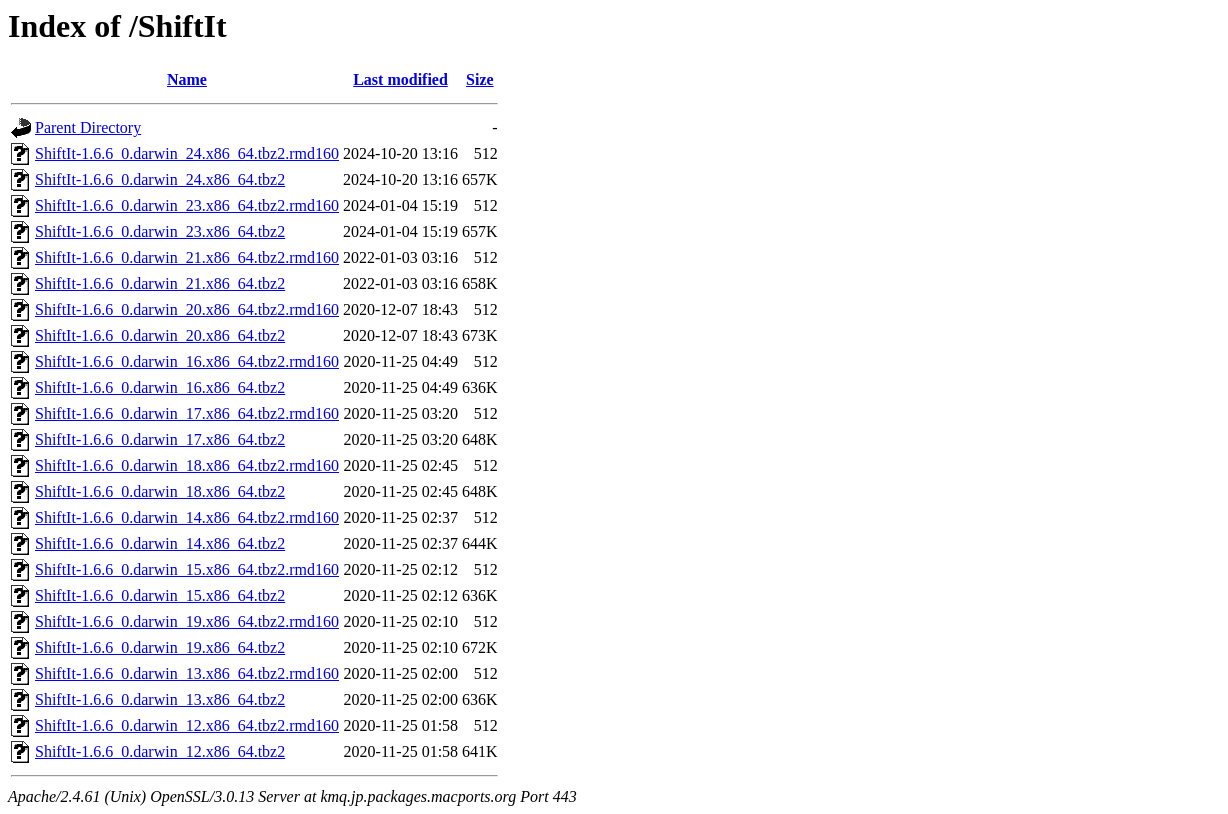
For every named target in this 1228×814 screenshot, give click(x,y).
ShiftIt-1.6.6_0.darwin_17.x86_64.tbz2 (160, 439)
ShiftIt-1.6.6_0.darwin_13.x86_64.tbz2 (160, 699)
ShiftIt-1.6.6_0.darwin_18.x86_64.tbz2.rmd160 (187, 465)
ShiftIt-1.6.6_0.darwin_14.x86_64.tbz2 (160, 543)
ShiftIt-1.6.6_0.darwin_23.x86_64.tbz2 (160, 231)
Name (187, 79)
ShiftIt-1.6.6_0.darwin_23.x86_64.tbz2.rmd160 (187, 205)
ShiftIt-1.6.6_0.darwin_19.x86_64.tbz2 (160, 647)
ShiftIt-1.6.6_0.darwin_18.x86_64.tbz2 (160, 491)
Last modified (400, 79)
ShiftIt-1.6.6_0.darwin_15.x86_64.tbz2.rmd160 (187, 569)
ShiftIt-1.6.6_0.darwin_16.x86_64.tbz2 (160, 387)
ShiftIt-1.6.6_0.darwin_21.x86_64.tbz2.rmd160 (187, 257)
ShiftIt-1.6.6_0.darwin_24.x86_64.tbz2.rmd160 (187, 153)
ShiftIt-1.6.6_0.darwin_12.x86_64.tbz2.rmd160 (187, 725)
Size (480, 79)
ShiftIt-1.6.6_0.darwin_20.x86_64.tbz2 (160, 335)
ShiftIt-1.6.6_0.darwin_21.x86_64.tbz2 (160, 283)
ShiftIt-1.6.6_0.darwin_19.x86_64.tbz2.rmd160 (187, 621)
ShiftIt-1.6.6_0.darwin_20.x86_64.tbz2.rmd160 (187, 309)
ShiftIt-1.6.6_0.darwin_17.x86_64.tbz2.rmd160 (187, 413)
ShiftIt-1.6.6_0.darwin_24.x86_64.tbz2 (160, 179)
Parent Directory (88, 127)
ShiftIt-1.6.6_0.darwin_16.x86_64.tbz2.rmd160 (187, 361)
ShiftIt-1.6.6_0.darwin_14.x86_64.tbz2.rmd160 (187, 517)
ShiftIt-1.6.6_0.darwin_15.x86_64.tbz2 (160, 595)
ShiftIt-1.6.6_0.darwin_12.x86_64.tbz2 (160, 751)
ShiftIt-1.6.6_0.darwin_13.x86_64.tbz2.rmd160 (187, 673)
